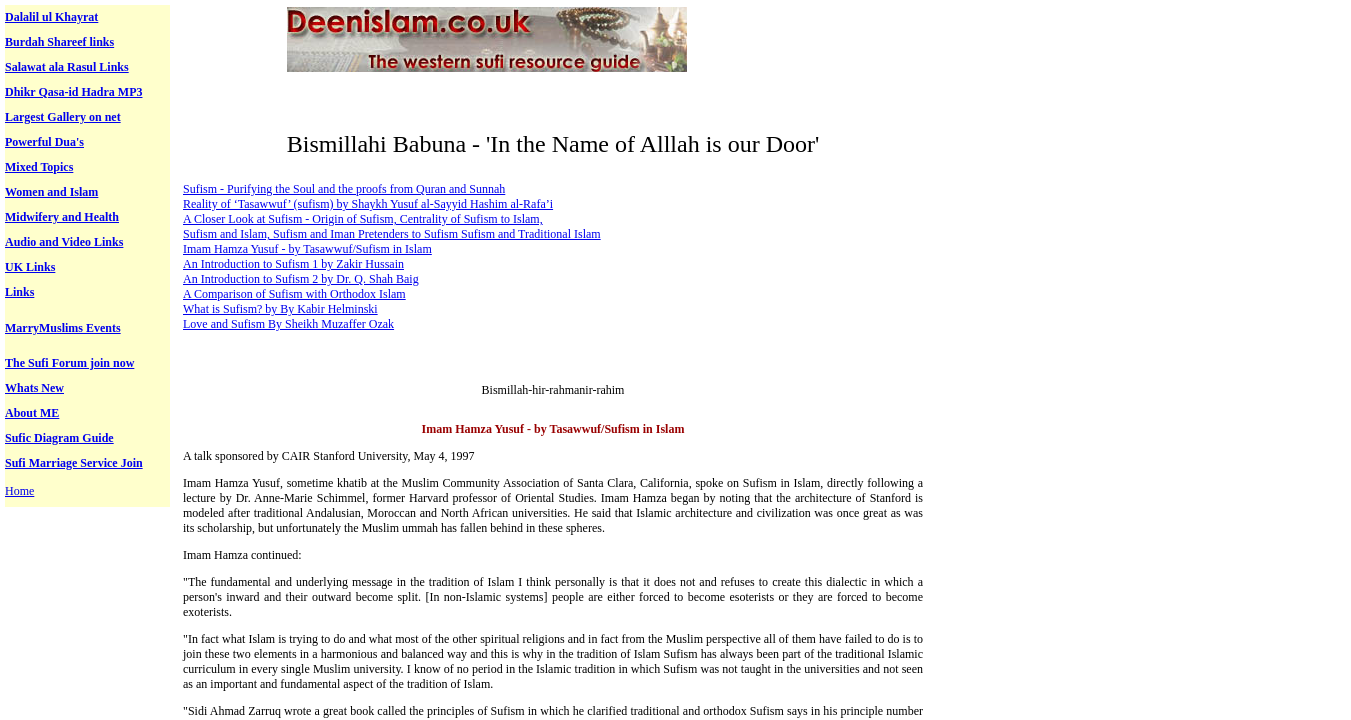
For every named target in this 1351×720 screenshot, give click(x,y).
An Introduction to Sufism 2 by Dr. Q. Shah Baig (301, 279)
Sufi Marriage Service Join (74, 463)
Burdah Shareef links (59, 42)
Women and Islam (51, 192)
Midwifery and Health (62, 217)
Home (19, 491)
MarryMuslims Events (63, 328)
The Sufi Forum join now (69, 363)
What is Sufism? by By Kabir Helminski (280, 309)
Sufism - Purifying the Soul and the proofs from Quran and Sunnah (344, 189)
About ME (32, 413)
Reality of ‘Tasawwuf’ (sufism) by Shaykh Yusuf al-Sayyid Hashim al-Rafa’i (368, 204)
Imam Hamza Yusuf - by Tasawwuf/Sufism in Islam (307, 249)
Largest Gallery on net (63, 117)
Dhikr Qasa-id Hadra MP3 (73, 92)
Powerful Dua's (44, 142)
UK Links (30, 267)
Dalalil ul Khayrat (51, 17)
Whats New (34, 388)
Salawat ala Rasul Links (67, 67)
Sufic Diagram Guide (59, 438)
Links (19, 292)
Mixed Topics (39, 167)
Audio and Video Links (64, 242)
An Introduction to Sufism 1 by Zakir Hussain (293, 264)
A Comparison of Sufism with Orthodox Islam (294, 294)
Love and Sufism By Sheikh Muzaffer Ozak (288, 324)
